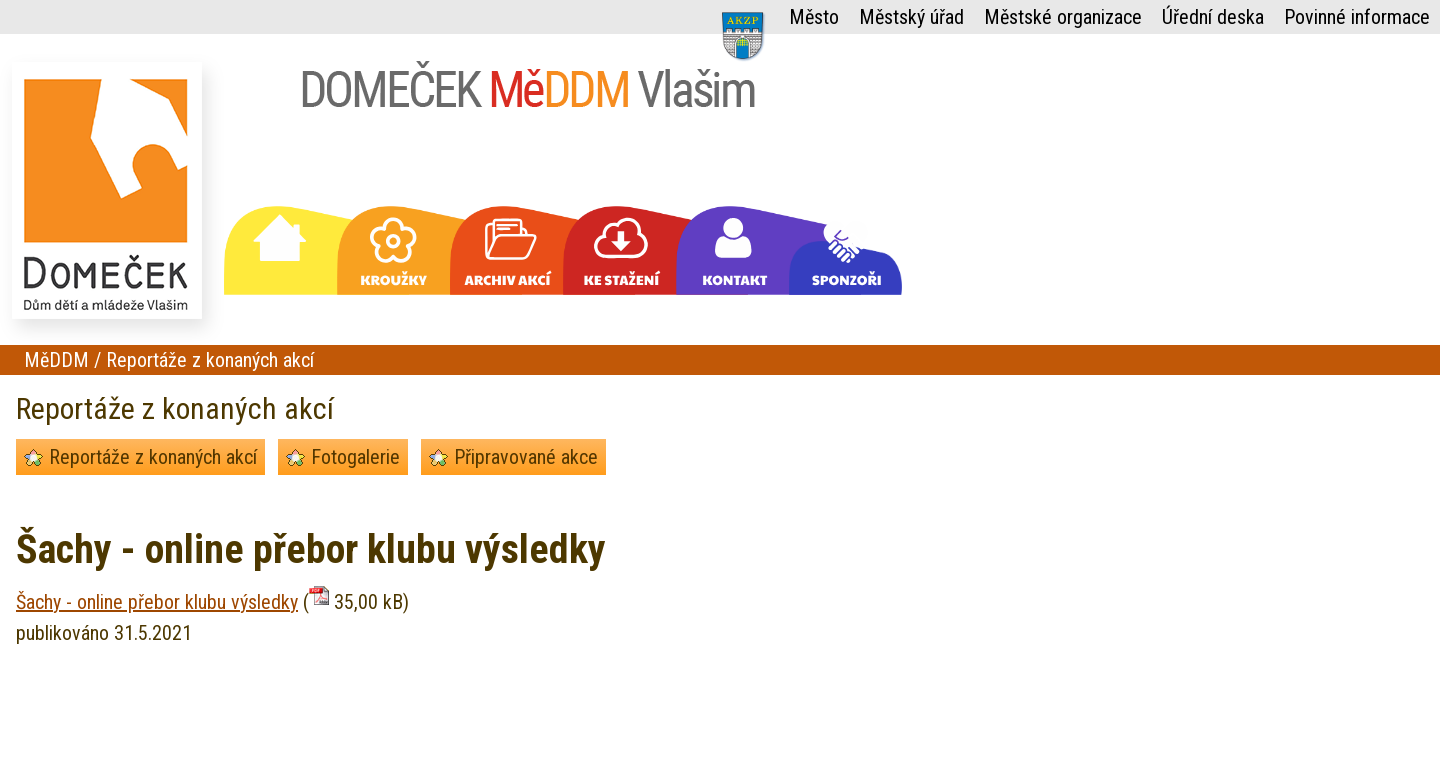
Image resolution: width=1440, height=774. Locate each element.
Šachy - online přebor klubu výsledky (157, 602)
